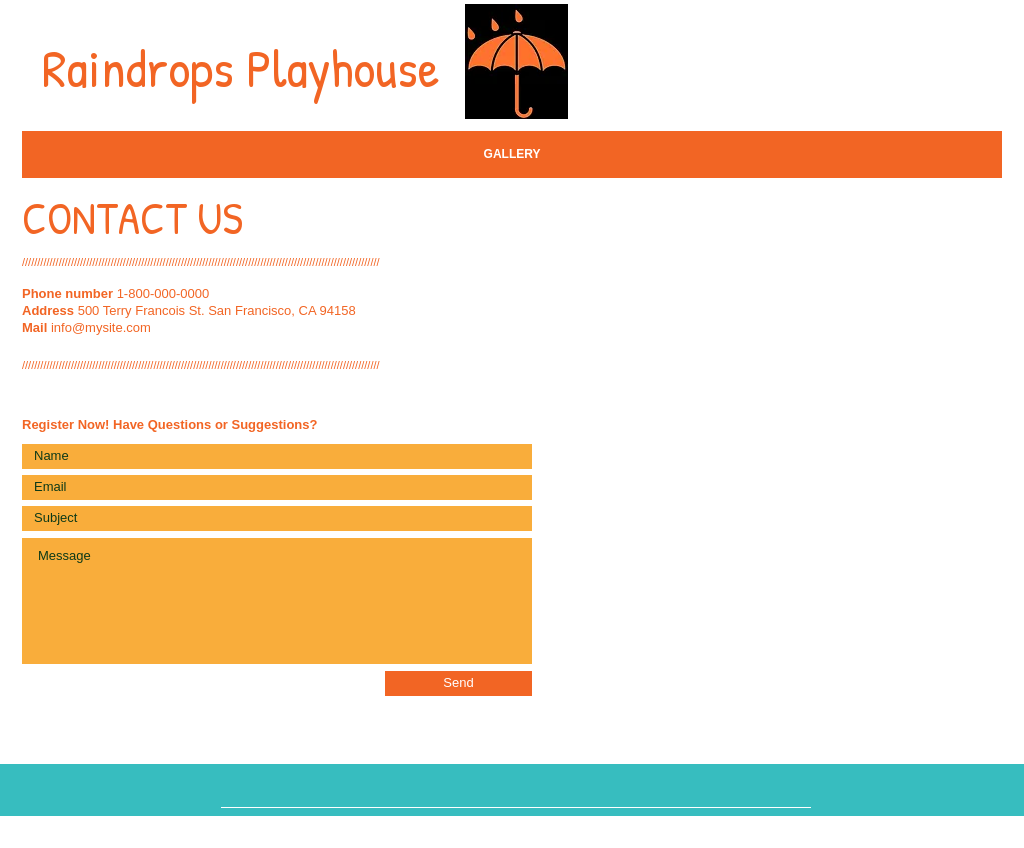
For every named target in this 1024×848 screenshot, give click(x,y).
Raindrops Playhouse (241, 67)
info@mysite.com (101, 327)
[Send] (458, 683)
